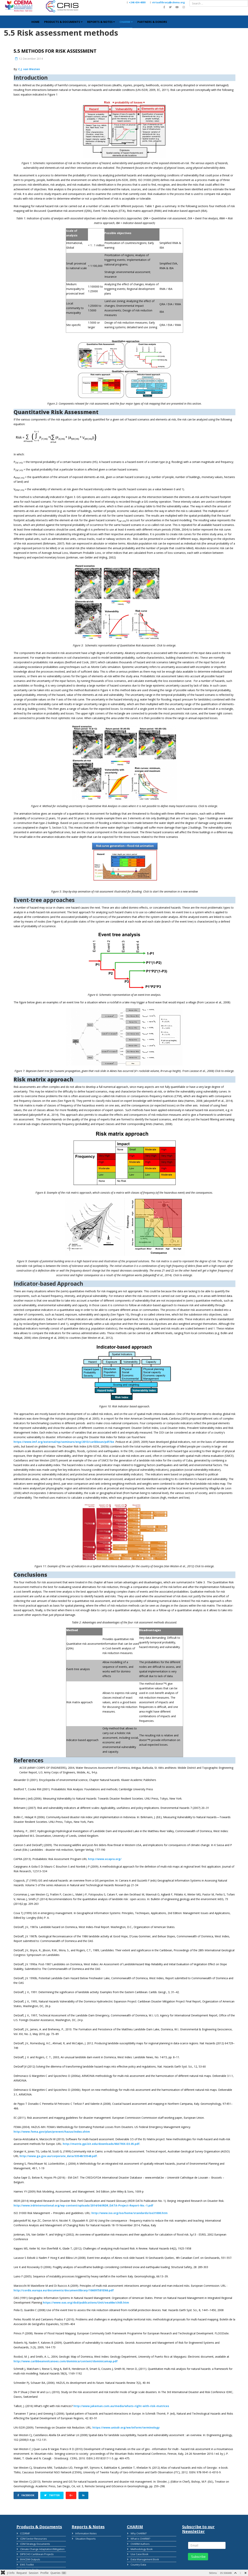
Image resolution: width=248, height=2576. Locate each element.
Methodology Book (141, 2548)
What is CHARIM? (140, 2538)
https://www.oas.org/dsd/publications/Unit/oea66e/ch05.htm (86, 2302)
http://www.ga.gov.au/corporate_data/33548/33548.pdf (58, 2156)
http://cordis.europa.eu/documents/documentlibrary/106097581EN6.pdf (64, 2290)
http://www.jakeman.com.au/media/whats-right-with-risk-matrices (121, 2406)
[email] (207, 2545)
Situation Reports (85, 2538)
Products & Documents (62, 22)
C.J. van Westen (29, 69)
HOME (35, 22)
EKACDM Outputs (29, 2558)
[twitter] (170, 7)
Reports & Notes (100, 22)
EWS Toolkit (26, 2563)
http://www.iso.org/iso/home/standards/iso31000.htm (129, 2213)
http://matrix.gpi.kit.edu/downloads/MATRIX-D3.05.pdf (101, 2144)
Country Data (138, 2563)
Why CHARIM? (138, 2533)
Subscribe (198, 2556)
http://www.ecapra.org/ (104, 1859)
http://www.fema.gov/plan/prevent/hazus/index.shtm (52, 2131)
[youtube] (177, 7)
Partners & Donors (152, 22)
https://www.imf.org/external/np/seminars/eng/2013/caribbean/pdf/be (64, 1442)
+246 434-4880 (137, 2)
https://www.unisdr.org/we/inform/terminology (126, 2427)
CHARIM (125, 22)
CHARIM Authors (139, 2543)
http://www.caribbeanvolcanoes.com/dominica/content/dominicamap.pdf (66, 2361)
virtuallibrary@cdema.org (168, 2)
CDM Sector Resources (33, 2538)
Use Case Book (139, 2553)
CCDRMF (24, 2533)
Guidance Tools (28, 2568)
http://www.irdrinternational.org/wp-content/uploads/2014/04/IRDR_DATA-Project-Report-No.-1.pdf (83, 2205)
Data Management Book (144, 2558)
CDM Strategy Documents (34, 2543)
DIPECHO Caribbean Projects (36, 2553)
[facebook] (164, 7)
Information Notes (85, 2533)
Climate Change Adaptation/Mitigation (41, 2548)
